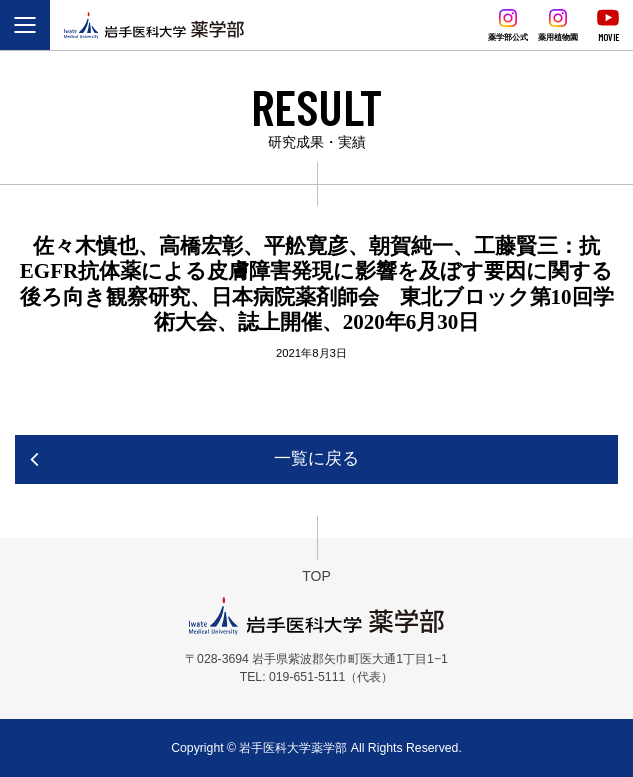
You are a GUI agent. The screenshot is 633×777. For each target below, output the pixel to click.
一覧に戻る (316, 458)
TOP (316, 576)
